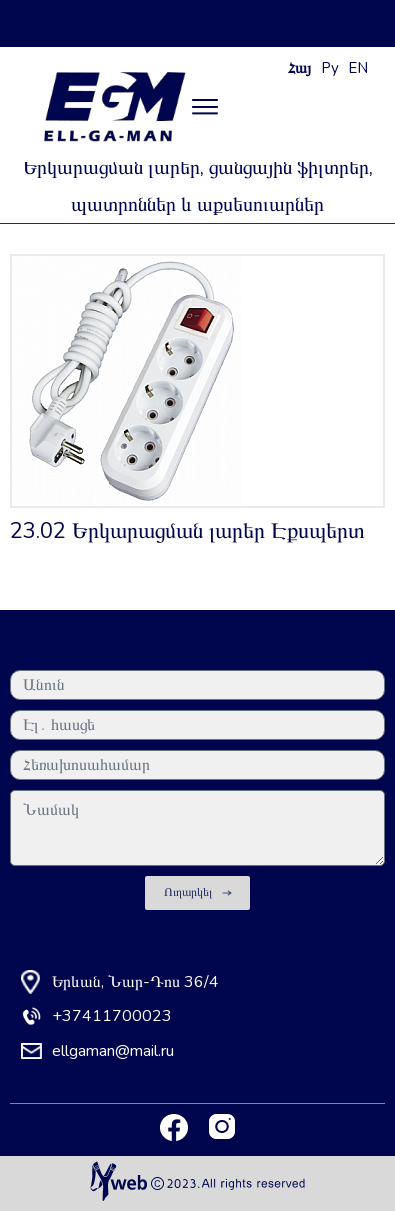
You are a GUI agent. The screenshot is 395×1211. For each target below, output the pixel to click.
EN (358, 68)
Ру (330, 68)
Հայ (299, 68)
